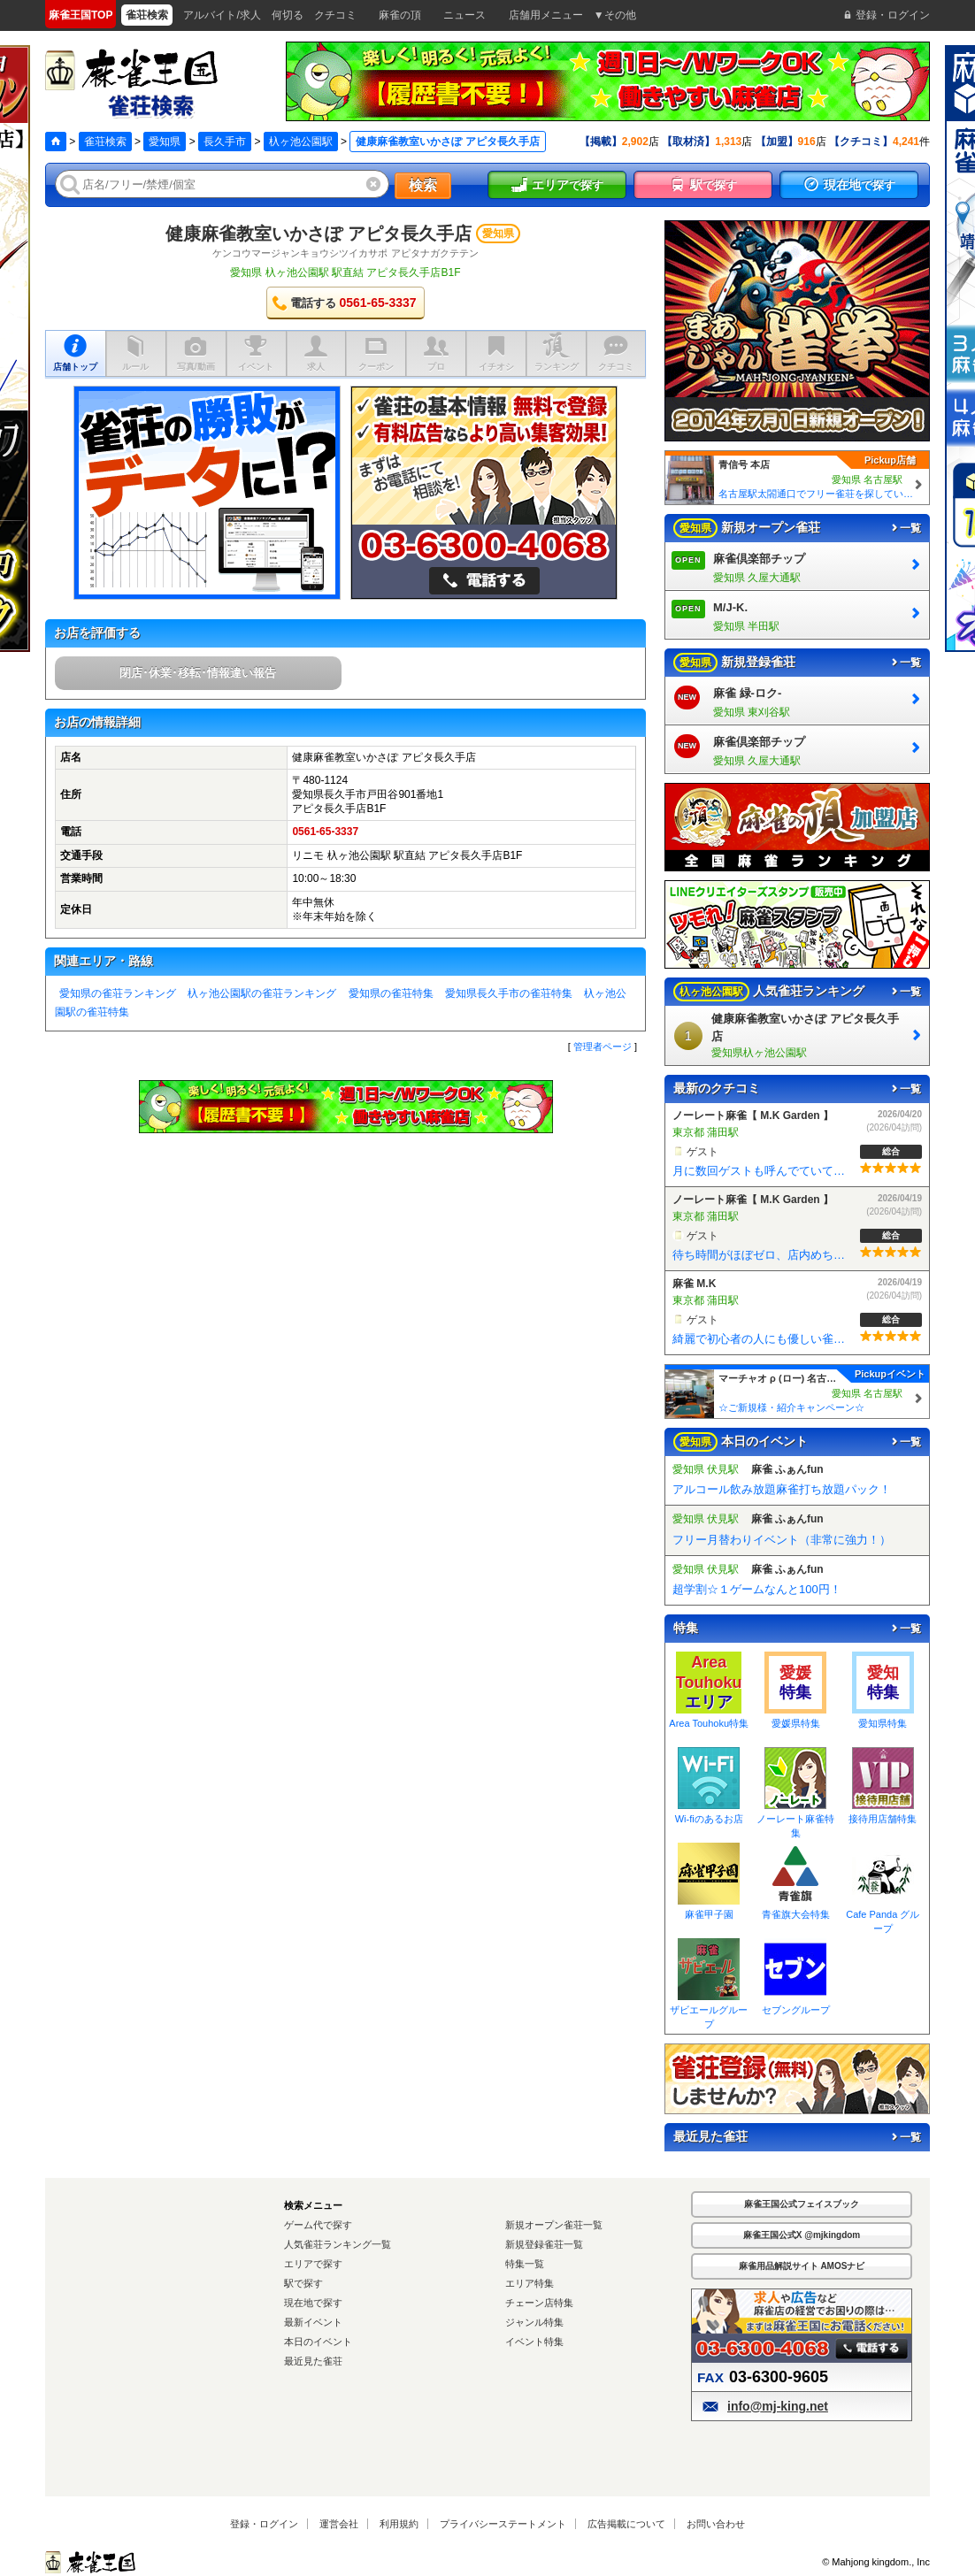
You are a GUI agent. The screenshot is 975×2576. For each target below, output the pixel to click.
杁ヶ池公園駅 (301, 141)
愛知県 (164, 141)
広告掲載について (626, 2523)
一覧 (905, 528)
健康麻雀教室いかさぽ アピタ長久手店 (318, 233)
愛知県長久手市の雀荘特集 (508, 993)
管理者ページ (602, 1046)
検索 (423, 185)
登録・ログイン (264, 2523)
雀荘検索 (105, 141)
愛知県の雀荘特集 (391, 993)
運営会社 (338, 2523)
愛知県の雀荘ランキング (117, 993)
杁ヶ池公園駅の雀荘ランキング (262, 993)
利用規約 (399, 2523)
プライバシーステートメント (503, 2523)
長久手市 (224, 141)
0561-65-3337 (325, 831)
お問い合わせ (716, 2523)
